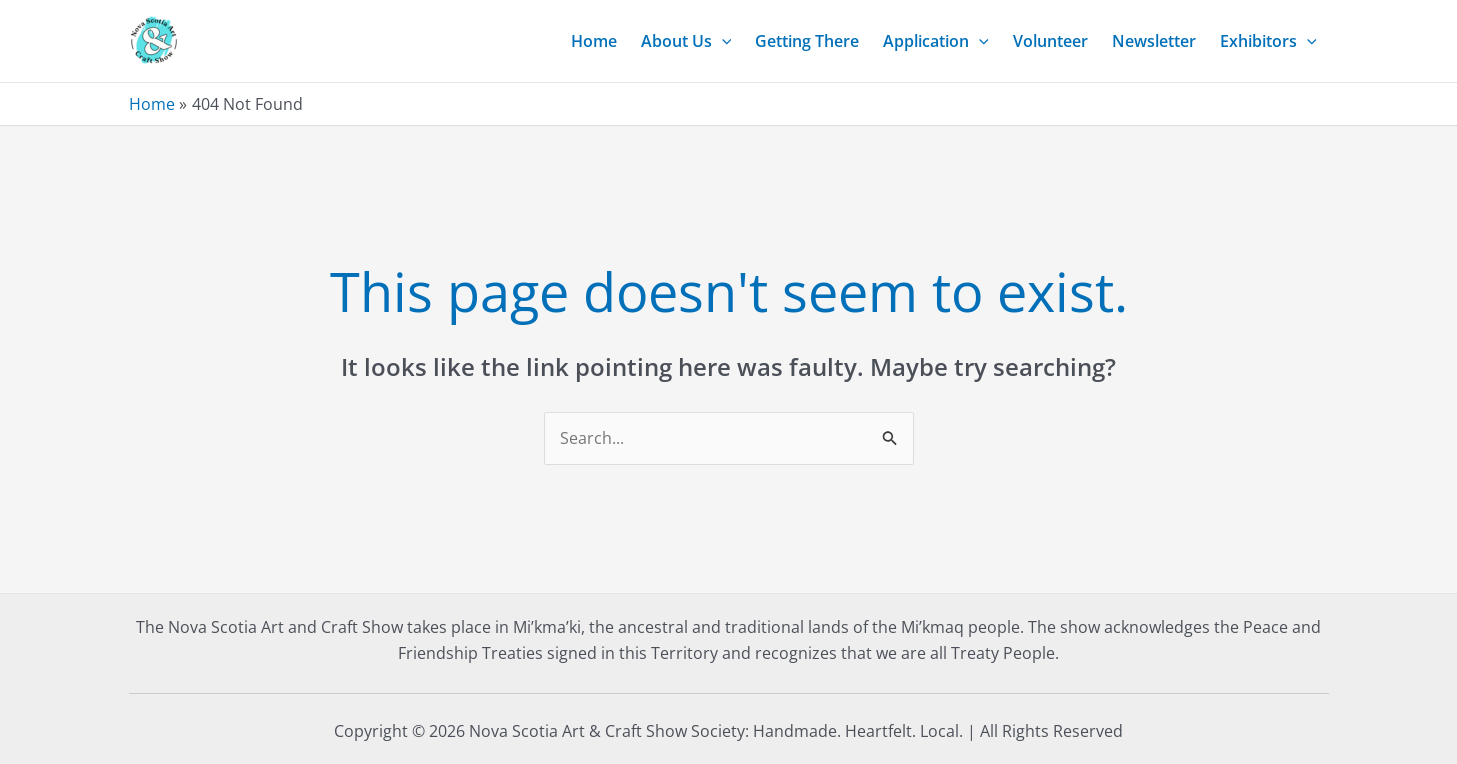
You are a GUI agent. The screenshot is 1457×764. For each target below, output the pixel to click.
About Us (686, 41)
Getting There (807, 41)
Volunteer (1050, 41)
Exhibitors (1268, 41)
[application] (722, 41)
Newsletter (1154, 41)
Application (936, 41)
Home (594, 41)
